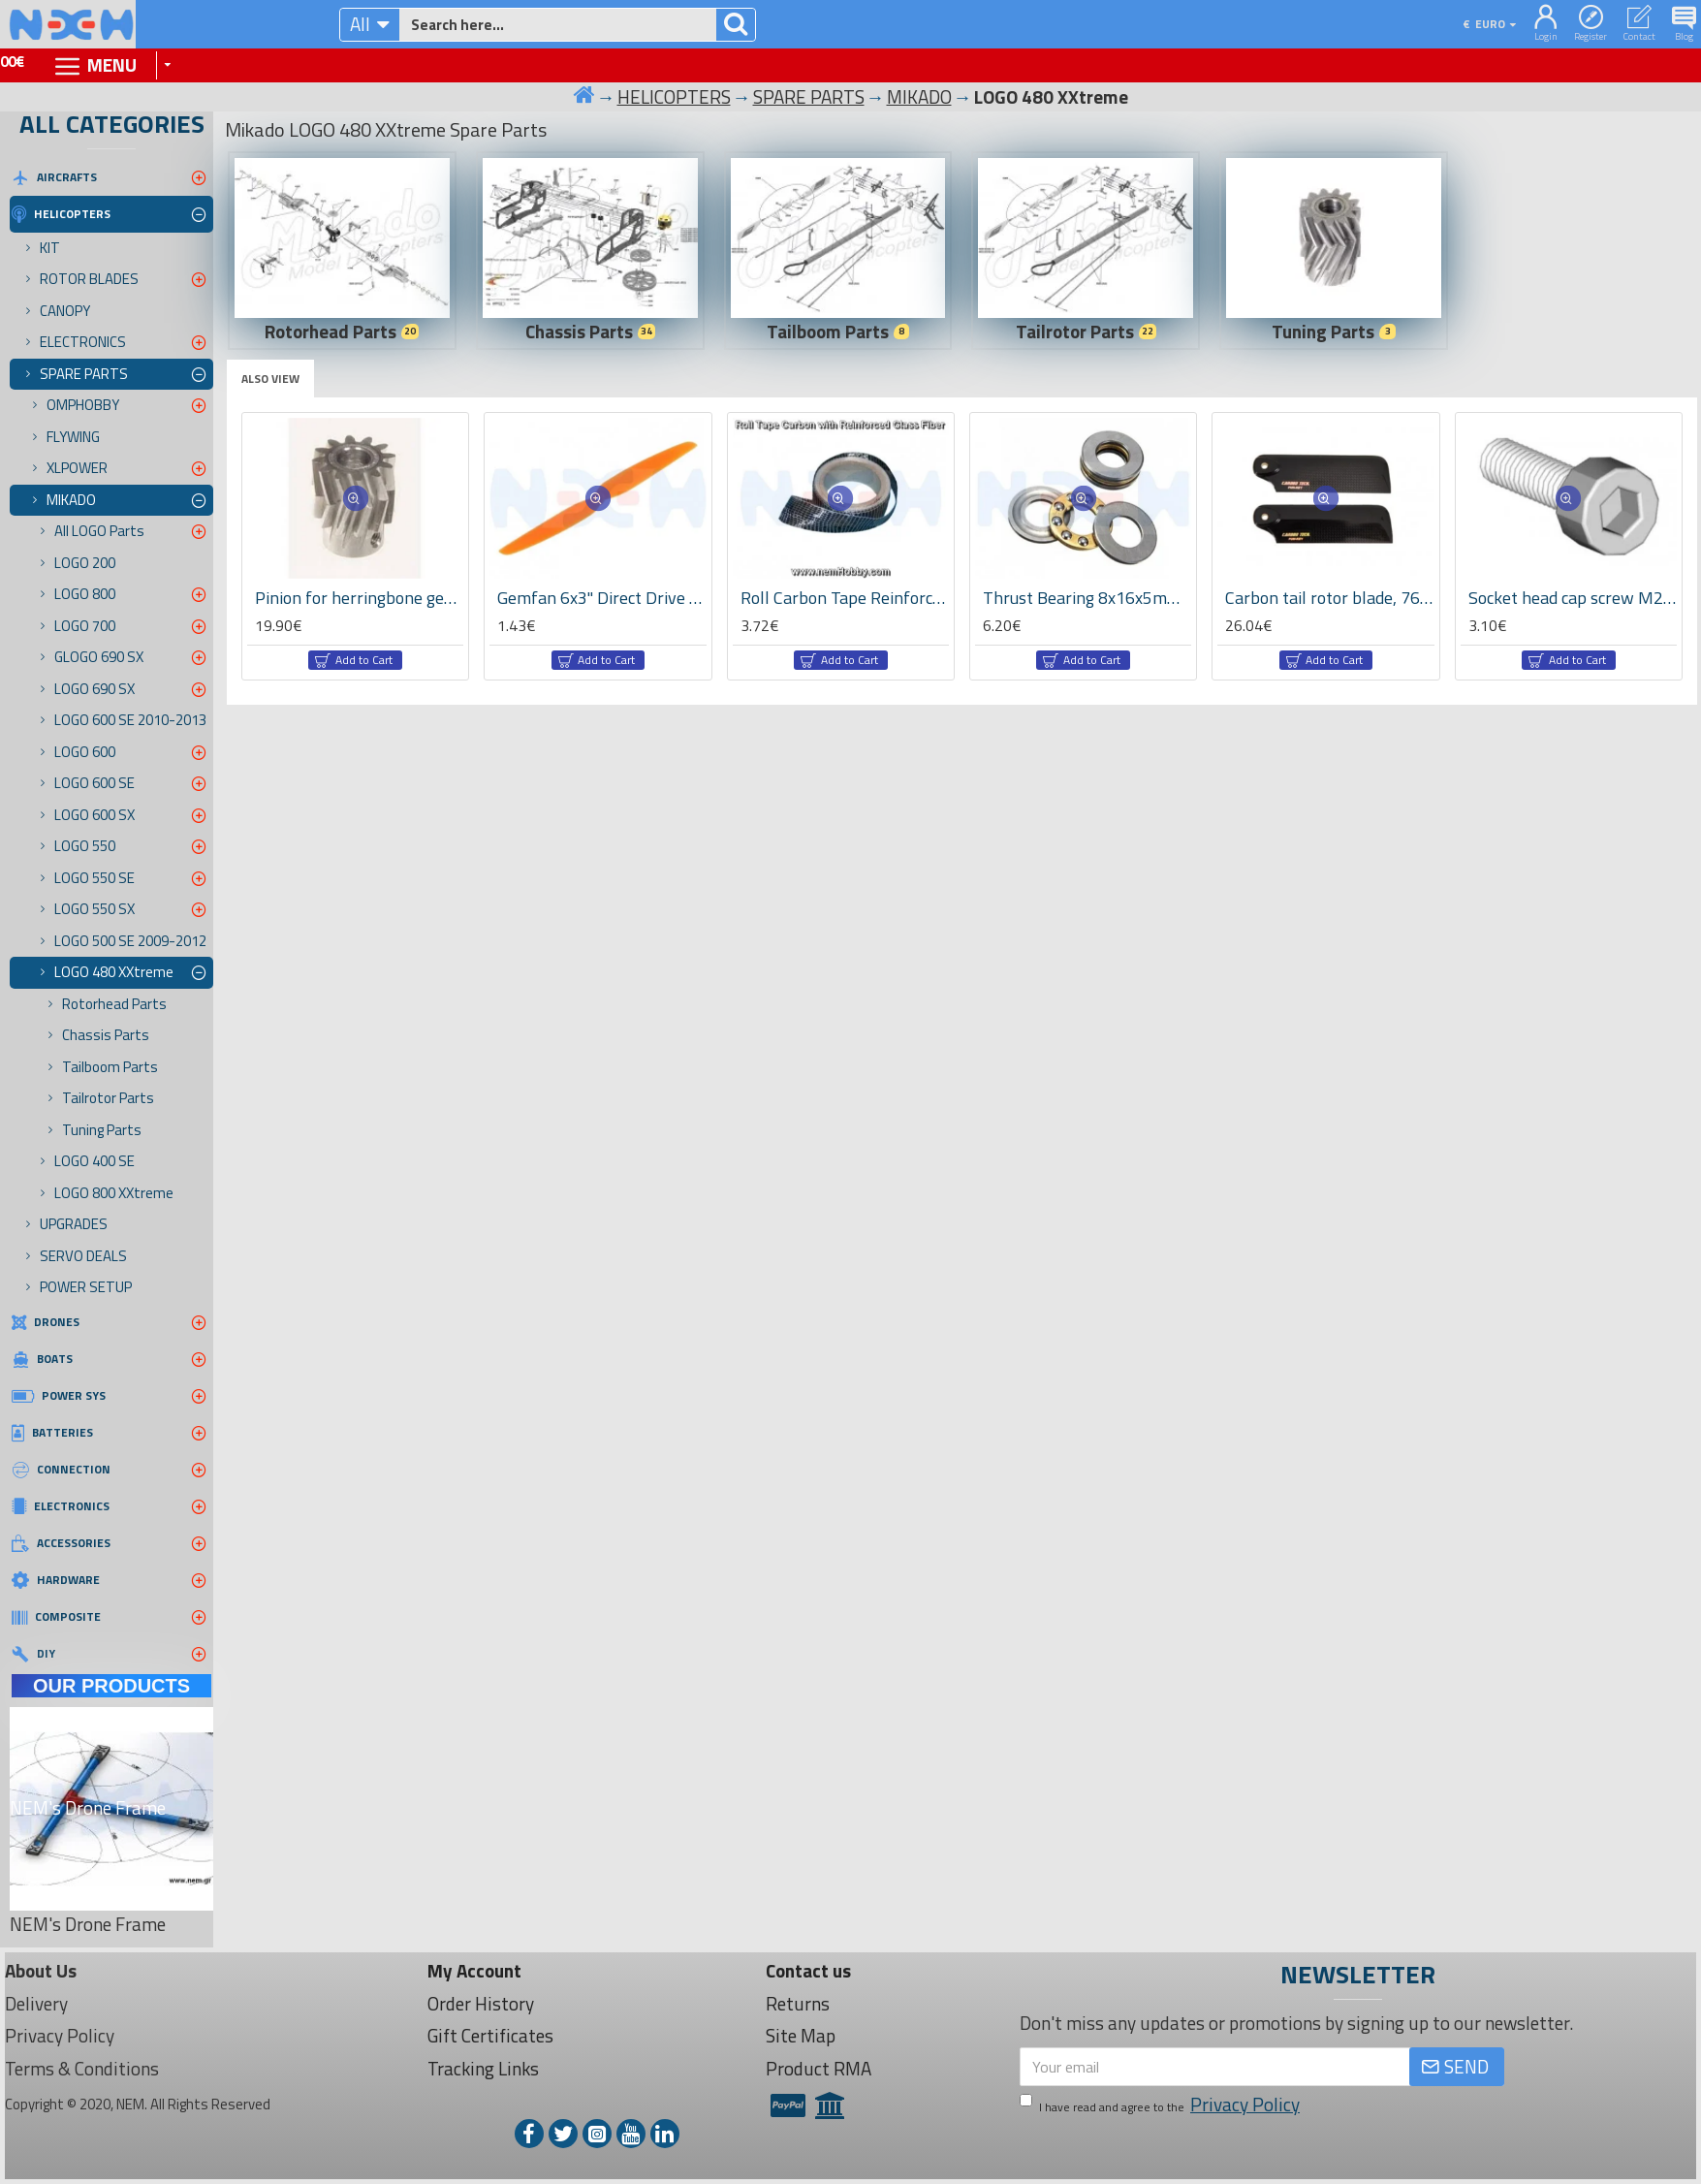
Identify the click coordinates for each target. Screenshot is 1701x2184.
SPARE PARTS (809, 97)
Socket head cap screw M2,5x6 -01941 (1572, 597)
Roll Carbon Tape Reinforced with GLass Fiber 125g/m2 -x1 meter (844, 597)
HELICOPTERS (674, 97)
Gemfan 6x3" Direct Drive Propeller (601, 597)
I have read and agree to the (1161, 2105)
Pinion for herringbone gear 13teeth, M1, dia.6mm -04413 (359, 597)
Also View (270, 378)
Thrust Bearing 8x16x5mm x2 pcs (1087, 597)
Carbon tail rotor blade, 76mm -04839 (1329, 597)
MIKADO (919, 97)
